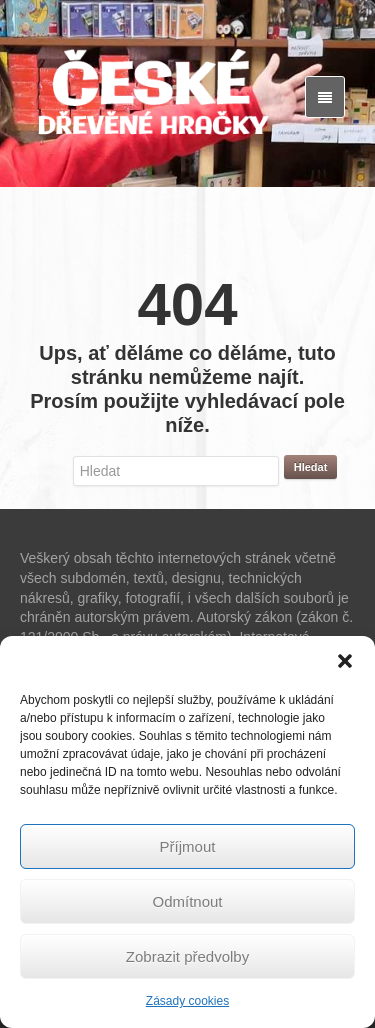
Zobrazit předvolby (187, 956)
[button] (345, 661)
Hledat (311, 467)
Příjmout (188, 846)
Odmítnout (187, 901)
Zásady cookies (187, 1001)
